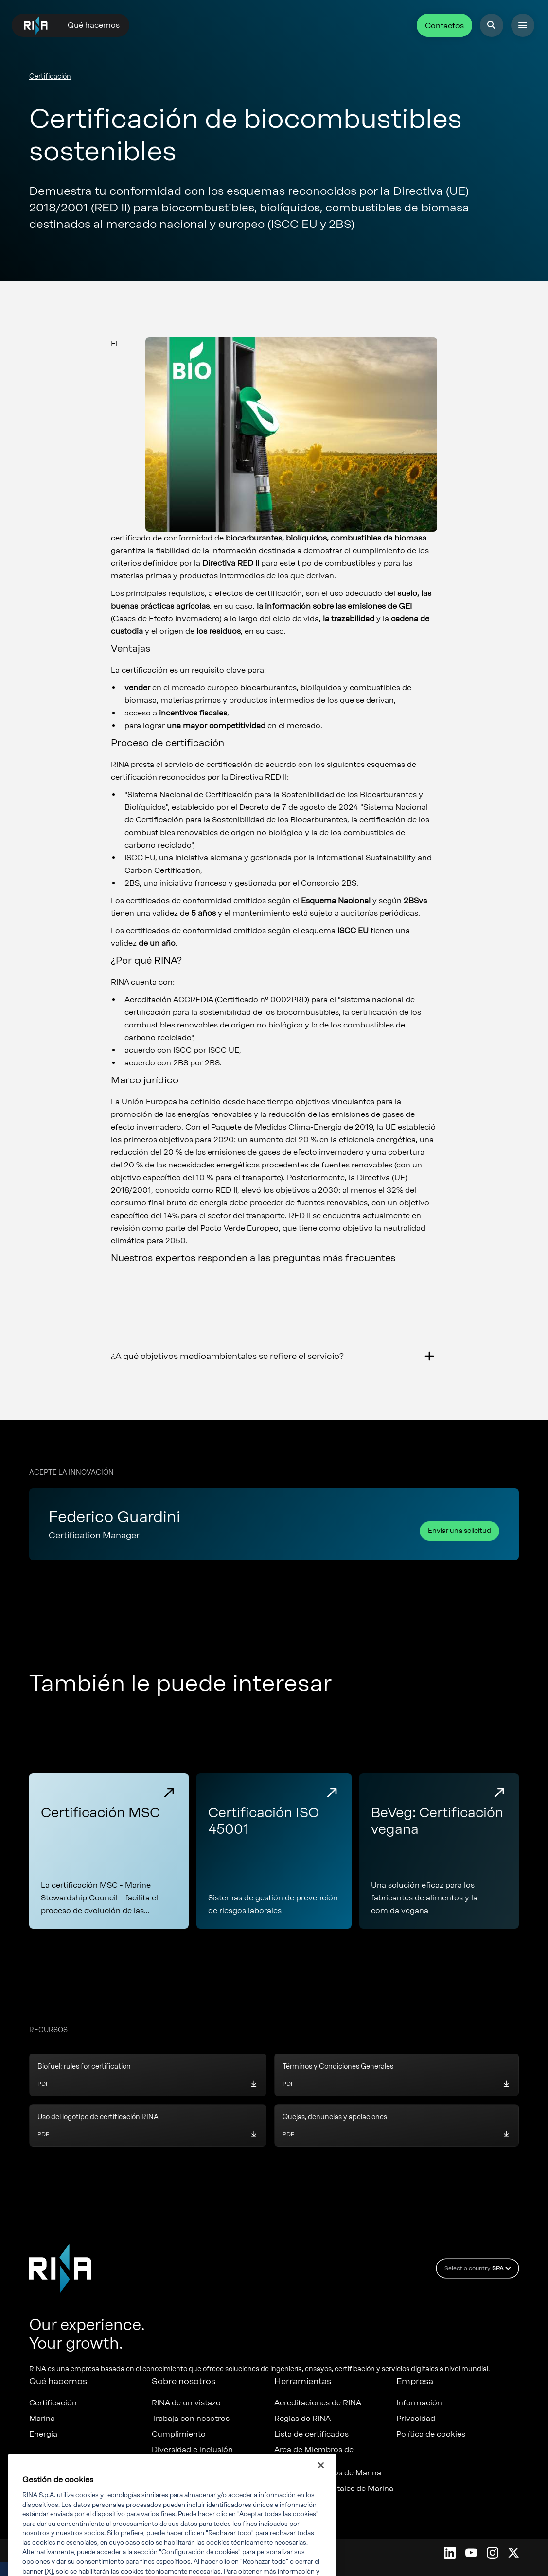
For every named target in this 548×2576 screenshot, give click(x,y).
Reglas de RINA (302, 2418)
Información (419, 2403)
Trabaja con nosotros (191, 2418)
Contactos (444, 25)
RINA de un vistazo (186, 2403)
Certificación (50, 76)
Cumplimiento (179, 2434)
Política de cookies (430, 2434)
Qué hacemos (94, 25)
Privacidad (415, 2418)
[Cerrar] (321, 2480)
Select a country (479, 2268)
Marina (42, 2418)
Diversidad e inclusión (192, 2450)
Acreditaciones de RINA (317, 2403)
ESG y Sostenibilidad (190, 2465)
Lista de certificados (311, 2434)
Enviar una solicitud (459, 1531)
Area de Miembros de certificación (314, 2453)
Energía (43, 2434)
